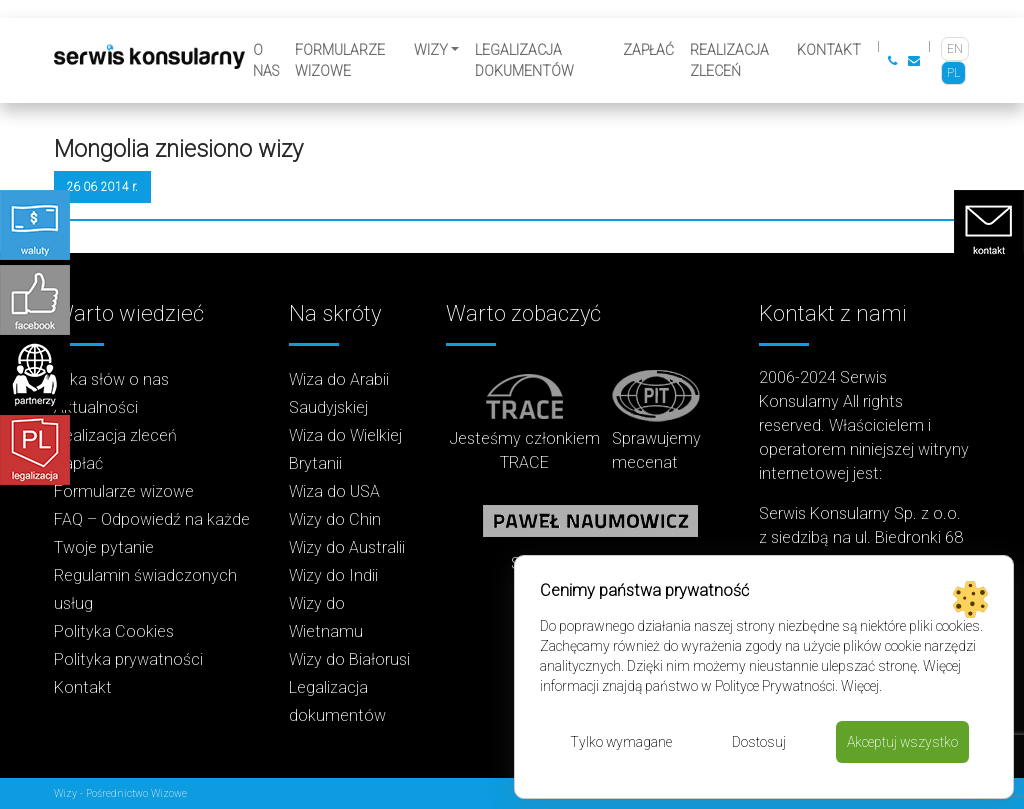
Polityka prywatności (128, 659)
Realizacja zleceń (729, 60)
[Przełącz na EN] (955, 49)
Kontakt (829, 50)
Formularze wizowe (340, 60)
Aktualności (96, 407)
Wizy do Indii (333, 575)
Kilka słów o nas (111, 379)
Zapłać (648, 50)
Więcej (860, 686)
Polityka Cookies (114, 631)
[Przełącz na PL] (953, 73)
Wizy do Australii (347, 547)
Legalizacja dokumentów (524, 60)
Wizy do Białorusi (349, 659)
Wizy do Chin (335, 519)
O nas (266, 60)
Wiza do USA (334, 491)
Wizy (431, 50)
